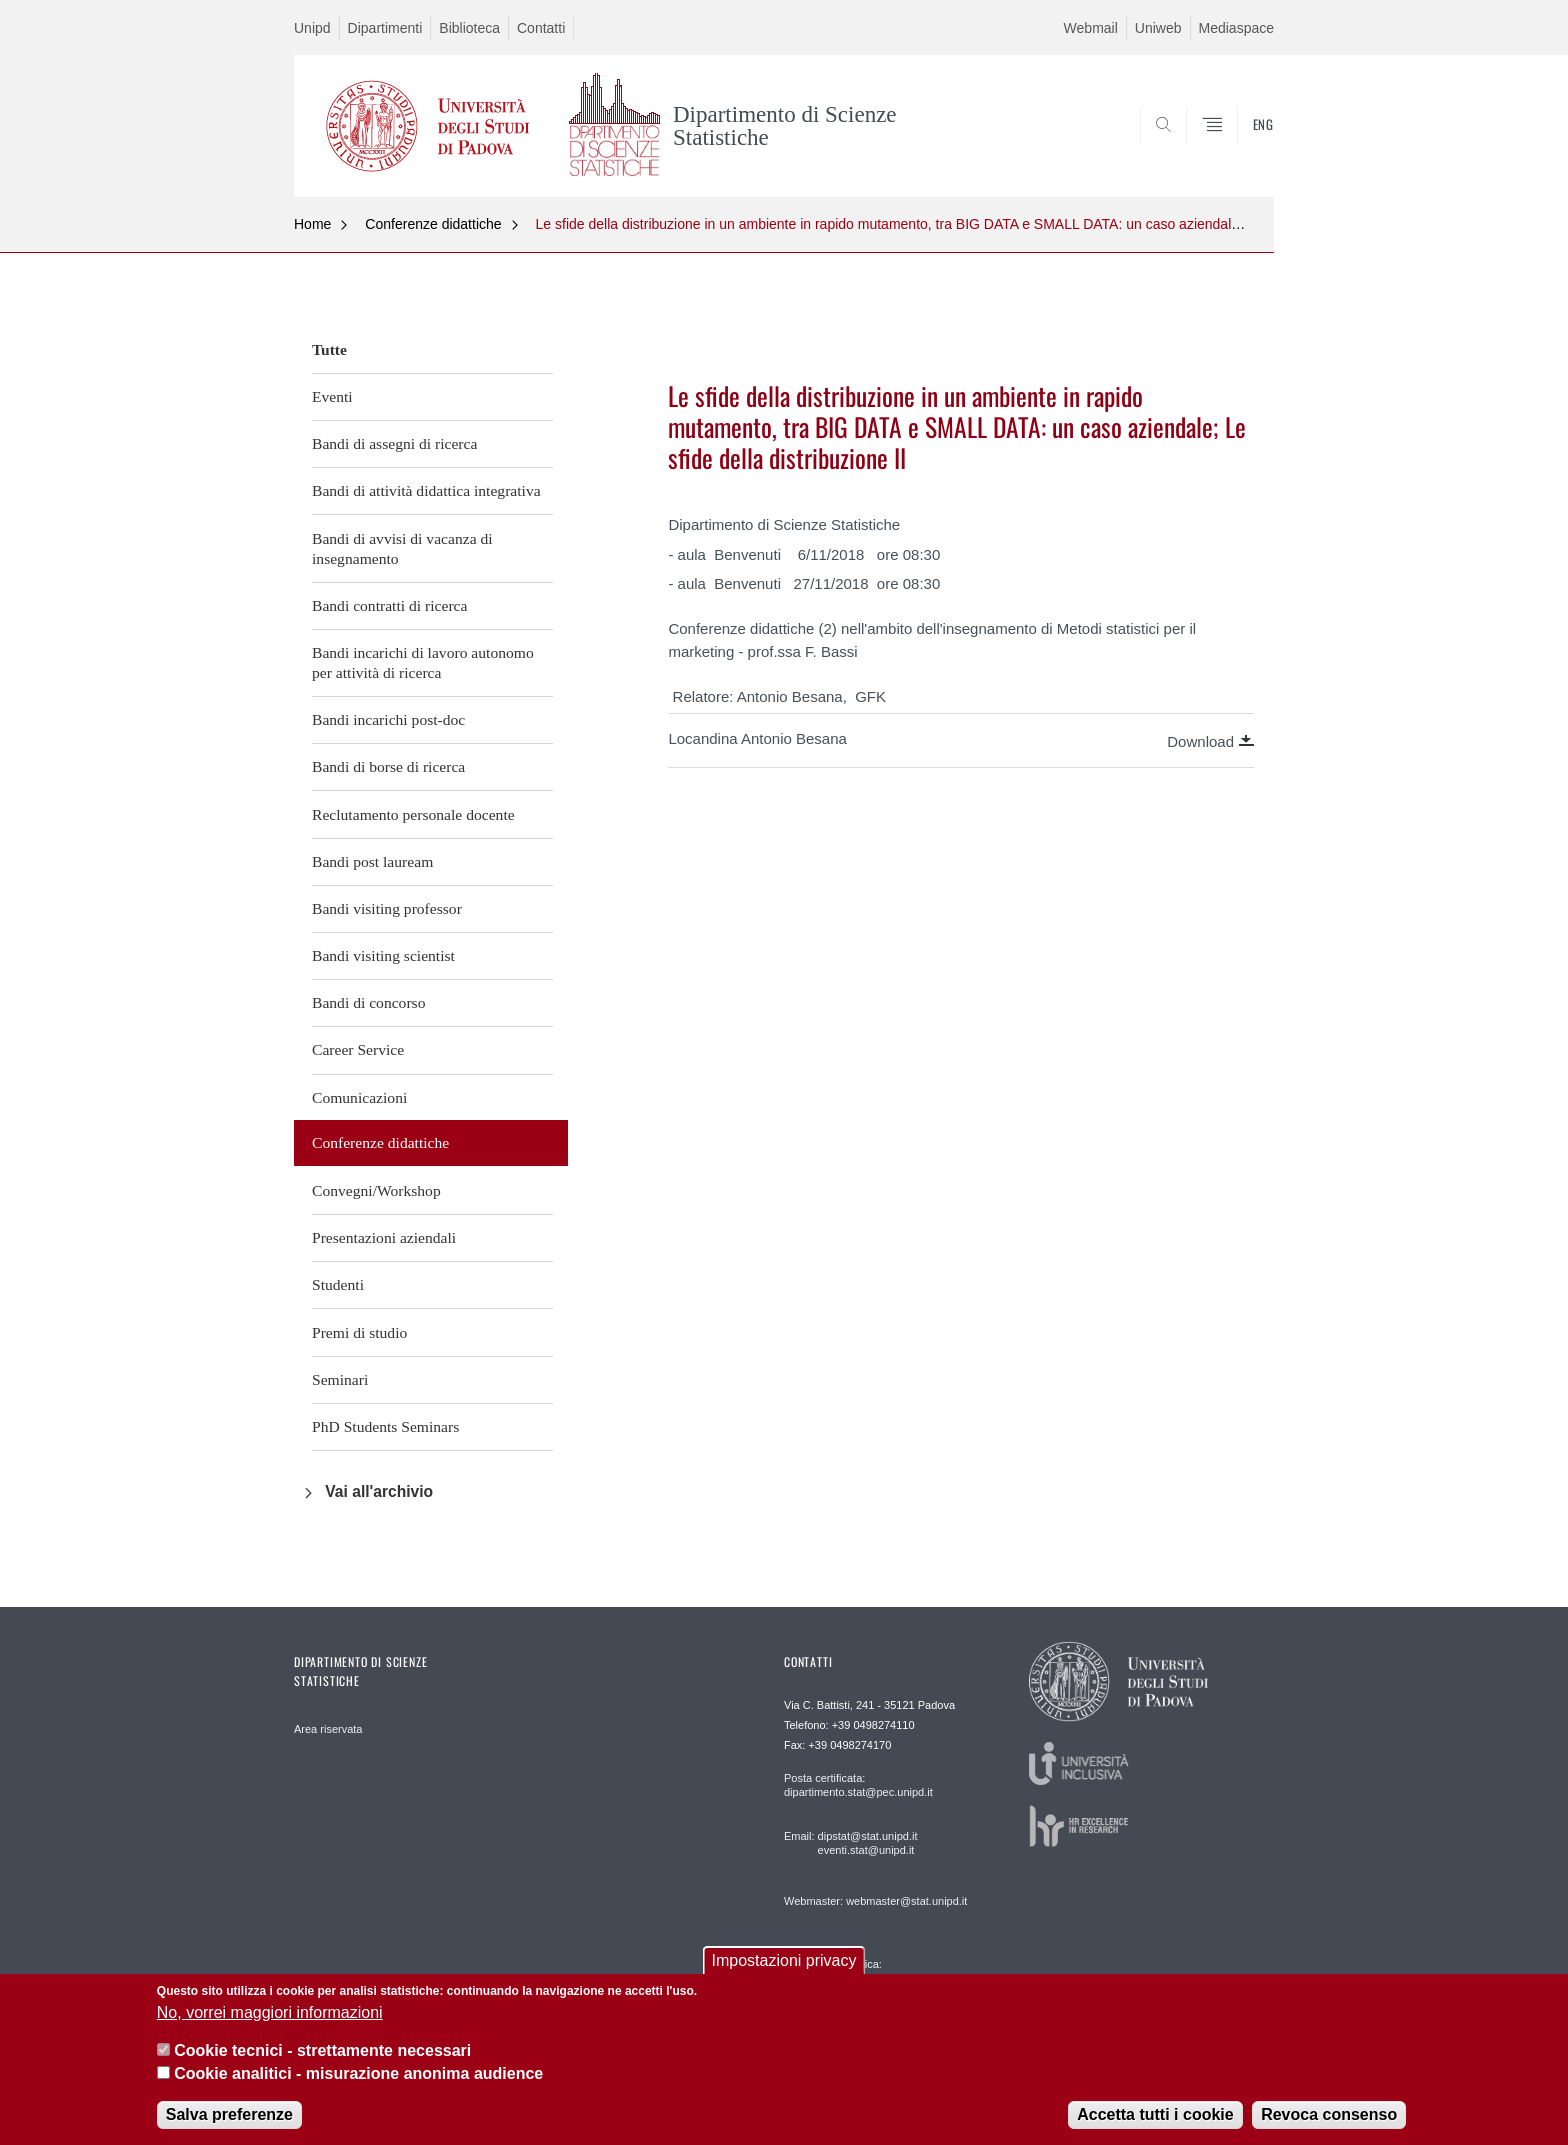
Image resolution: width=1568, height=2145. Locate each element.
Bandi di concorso (368, 1002)
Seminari (340, 1379)
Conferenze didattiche (433, 224)
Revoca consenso (1329, 2114)
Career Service (358, 1049)
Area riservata (328, 1729)
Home (312, 224)
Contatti (541, 28)
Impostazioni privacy (784, 1960)
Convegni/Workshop (376, 1190)
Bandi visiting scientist (383, 955)
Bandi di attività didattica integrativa (426, 490)
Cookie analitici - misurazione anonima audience (358, 2073)
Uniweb (1158, 28)
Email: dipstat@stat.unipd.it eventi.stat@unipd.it (850, 1843)
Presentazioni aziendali (384, 1237)
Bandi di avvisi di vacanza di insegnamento (402, 548)
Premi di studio (359, 1332)
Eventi (332, 396)
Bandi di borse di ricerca (388, 766)
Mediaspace (1237, 28)
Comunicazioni (359, 1097)
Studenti (338, 1284)
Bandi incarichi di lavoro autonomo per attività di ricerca (423, 662)
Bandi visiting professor (387, 908)
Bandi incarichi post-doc (388, 719)
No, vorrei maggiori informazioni (270, 2012)
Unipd (312, 28)
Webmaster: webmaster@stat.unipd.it (875, 1901)
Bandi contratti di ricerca (389, 605)
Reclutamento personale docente (413, 814)
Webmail (1091, 28)
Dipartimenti (385, 28)
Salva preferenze (229, 2114)
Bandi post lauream (372, 861)
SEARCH (1239, 148)
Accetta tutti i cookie (1155, 2114)
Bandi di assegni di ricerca (394, 443)
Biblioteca (469, 28)
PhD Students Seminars (385, 1426)
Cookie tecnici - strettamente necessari (322, 2050)
